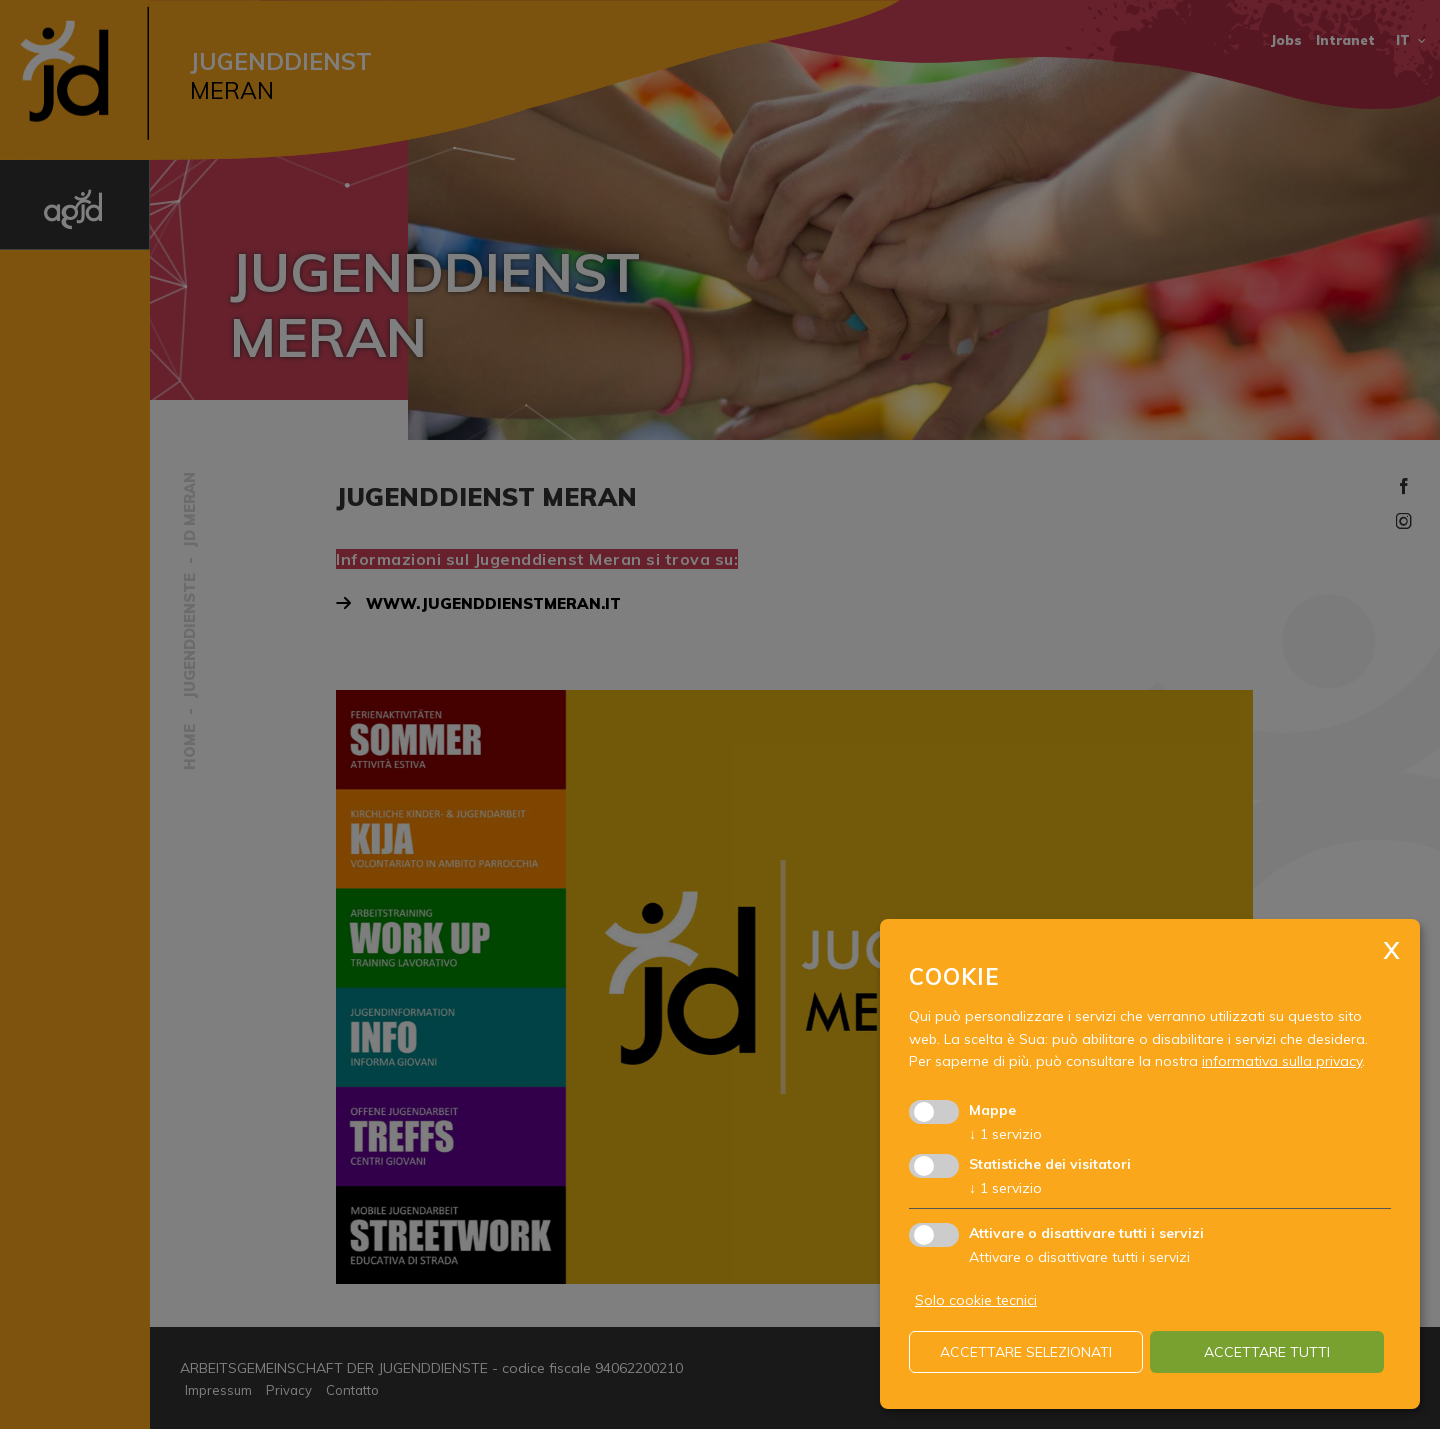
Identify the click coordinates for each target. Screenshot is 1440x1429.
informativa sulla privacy (1282, 1061)
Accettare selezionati (1026, 1352)
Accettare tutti (1267, 1352)
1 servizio (1005, 1134)
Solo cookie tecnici (976, 1300)
